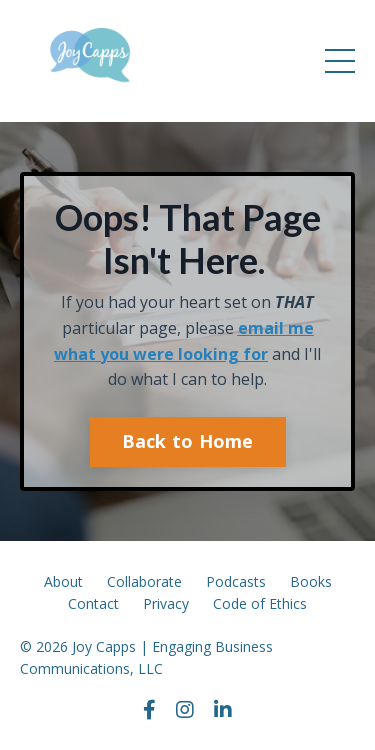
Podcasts (236, 581)
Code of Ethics (260, 603)
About (63, 581)
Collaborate (144, 581)
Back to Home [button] (188, 441)
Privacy (166, 603)
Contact (93, 603)
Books (311, 581)
